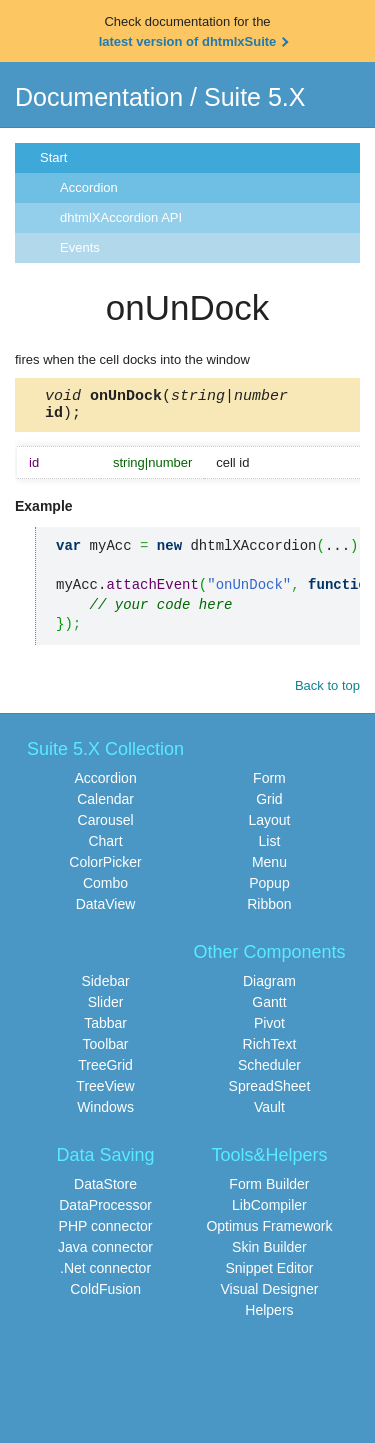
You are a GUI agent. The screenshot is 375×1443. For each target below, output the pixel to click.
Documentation (99, 97)
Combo (105, 889)
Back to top (327, 691)
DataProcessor (105, 1211)
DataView (106, 910)
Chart (105, 847)
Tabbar (105, 1029)
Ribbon (269, 910)
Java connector (105, 1253)
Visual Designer (270, 1295)
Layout (269, 826)
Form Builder (269, 1190)
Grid (269, 805)
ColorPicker (105, 868)
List (270, 847)
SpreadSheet (270, 1092)
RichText (270, 1050)
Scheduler (269, 1071)
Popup (269, 889)
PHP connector (106, 1232)
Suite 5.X (254, 97)
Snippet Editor (269, 1274)
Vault (269, 1113)
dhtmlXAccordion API (121, 217)
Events (80, 247)
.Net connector (105, 1274)
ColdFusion (105, 1295)
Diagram (269, 987)
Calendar (105, 805)
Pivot (269, 1029)
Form (269, 784)
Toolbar (106, 1050)
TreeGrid (105, 1071)
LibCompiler (269, 1211)
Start (53, 157)
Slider (106, 1008)
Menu (269, 868)
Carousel (106, 826)
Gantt (269, 1008)
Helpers (269, 1316)
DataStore (105, 1190)
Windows (105, 1113)
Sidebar (105, 987)
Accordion (89, 187)
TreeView (105, 1092)
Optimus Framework (269, 1232)
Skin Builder (269, 1253)
